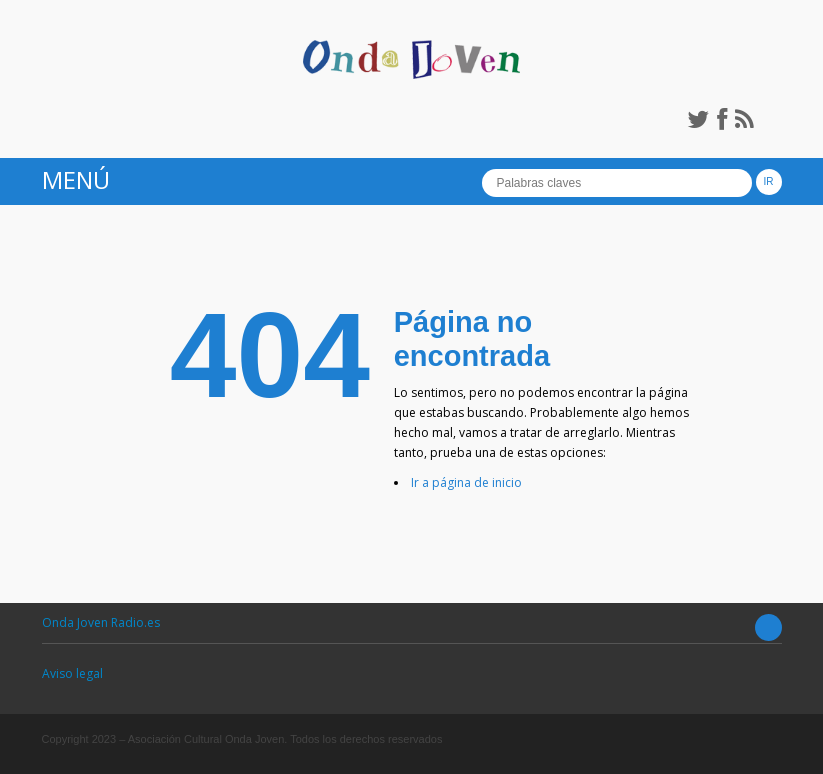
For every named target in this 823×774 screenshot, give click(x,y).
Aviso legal (72, 673)
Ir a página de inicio (466, 482)
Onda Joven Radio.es (101, 622)
